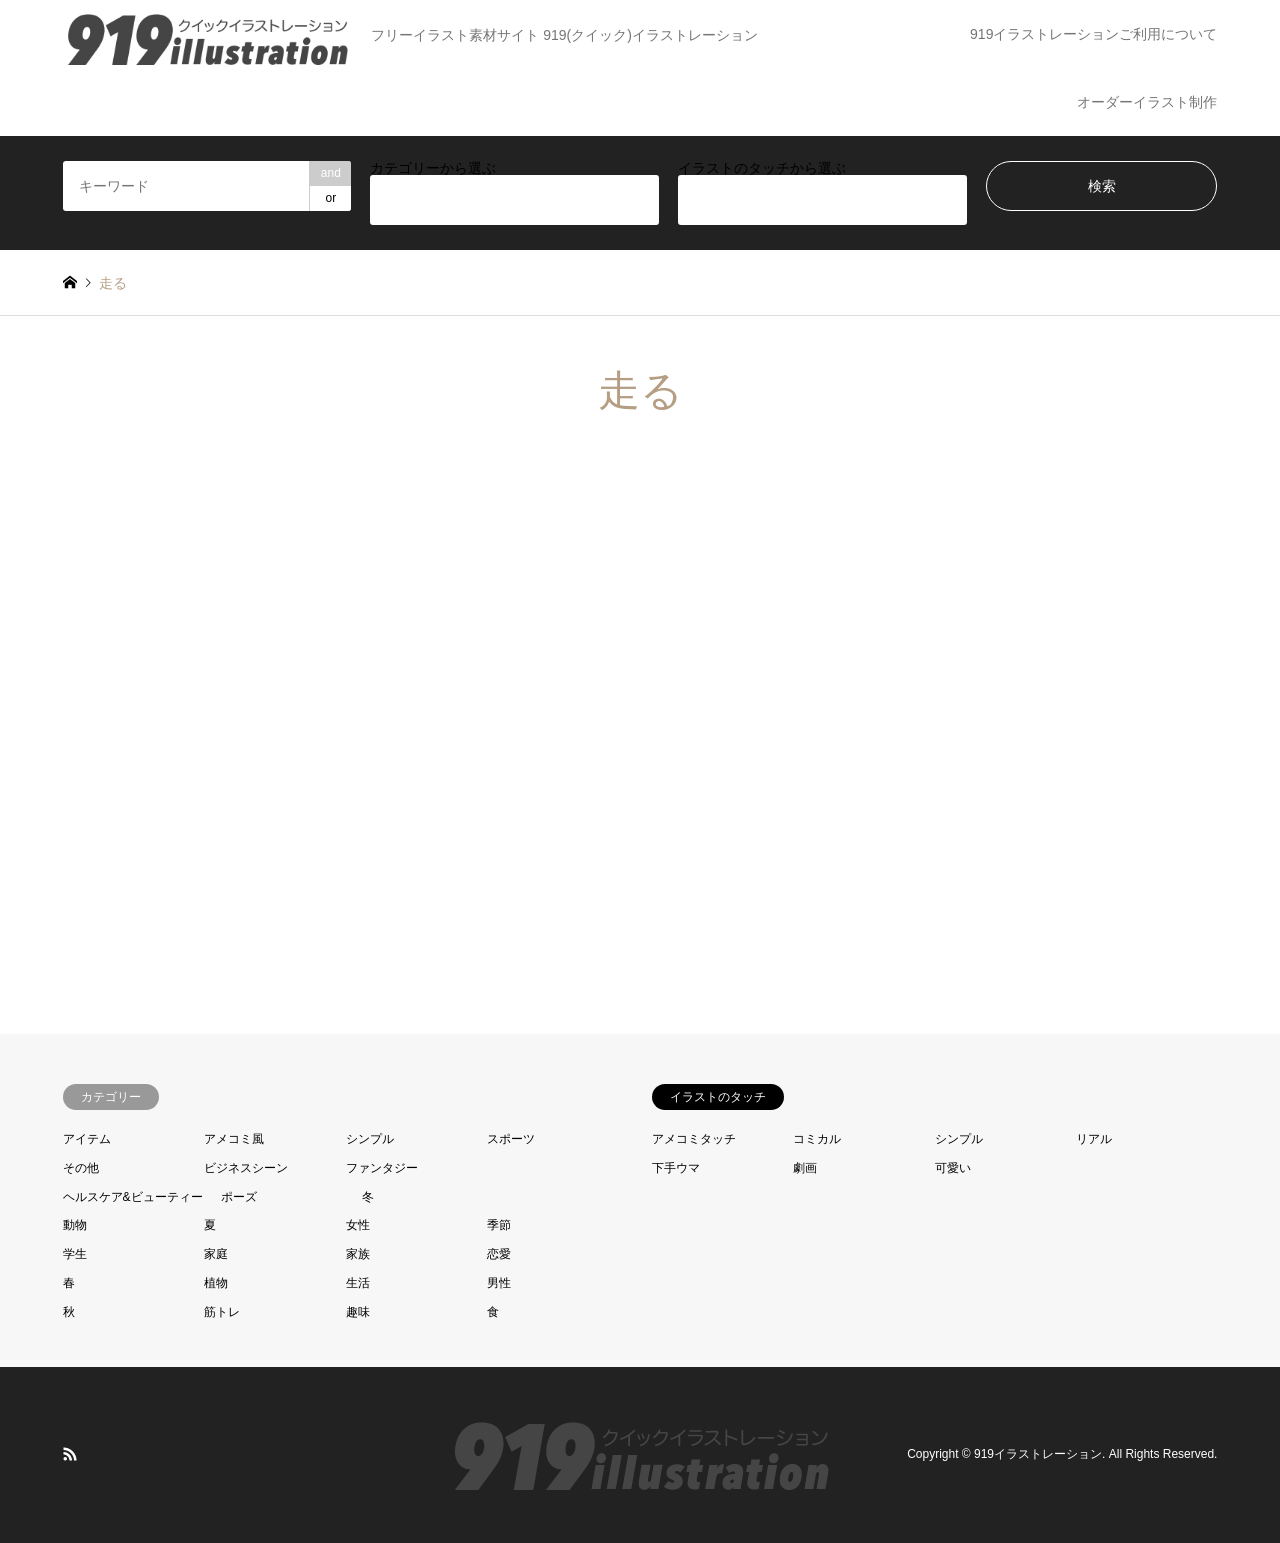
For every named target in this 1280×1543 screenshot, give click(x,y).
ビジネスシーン (246, 1168)
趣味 (358, 1312)
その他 (81, 1168)
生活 (358, 1283)
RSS (70, 1454)
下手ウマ (676, 1168)
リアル (1094, 1139)
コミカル (817, 1139)
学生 (75, 1254)
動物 (75, 1225)
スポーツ (511, 1139)
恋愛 (499, 1254)
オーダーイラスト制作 (1147, 102)
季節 (499, 1225)
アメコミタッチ (694, 1139)
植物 (216, 1283)
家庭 (216, 1254)
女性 (358, 1225)
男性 (499, 1283)
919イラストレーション (1038, 1454)
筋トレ (222, 1312)
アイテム (87, 1139)
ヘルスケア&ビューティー (133, 1197)
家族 (358, 1254)
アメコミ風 (234, 1139)
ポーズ (239, 1197)
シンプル (370, 1139)
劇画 (805, 1168)
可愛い (953, 1168)
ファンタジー (382, 1168)
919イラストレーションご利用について (1093, 34)
